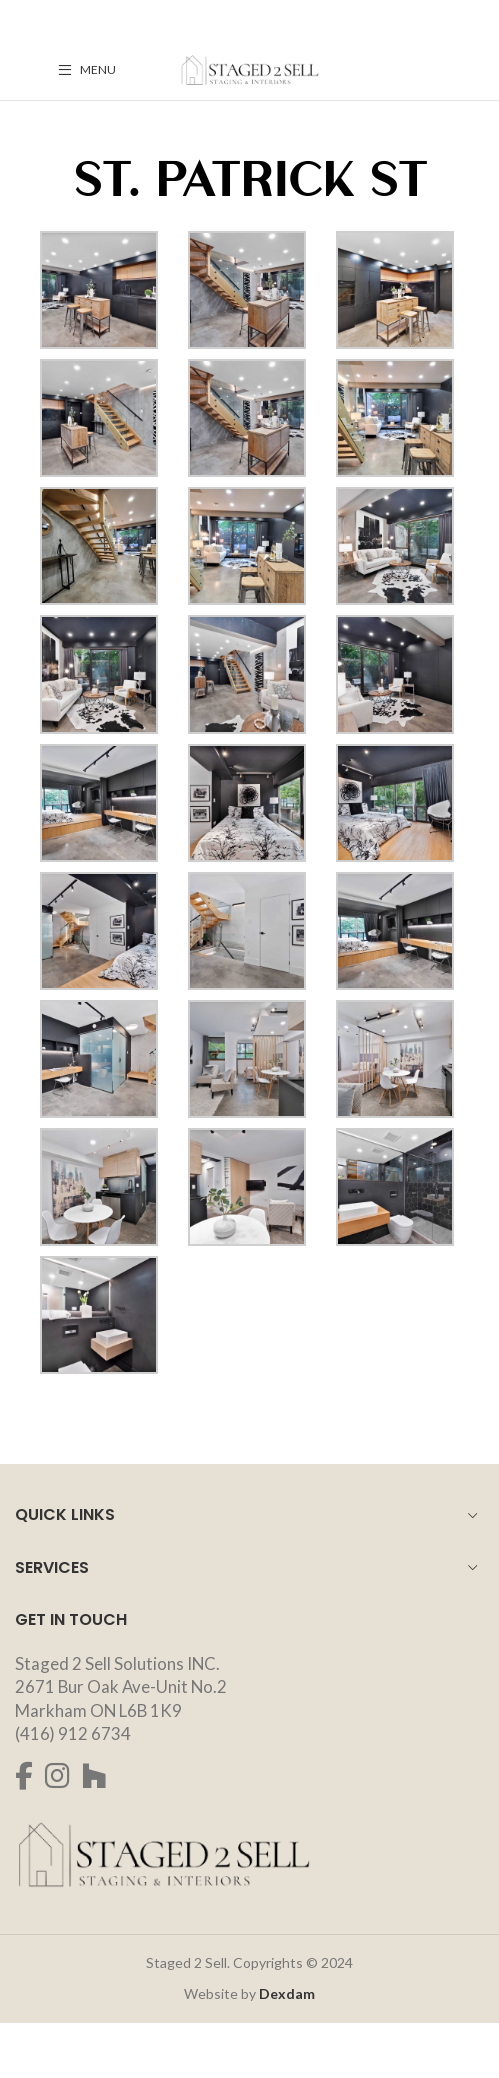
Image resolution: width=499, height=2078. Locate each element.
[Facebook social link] (24, 1775)
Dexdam (287, 1993)
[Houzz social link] (94, 1775)
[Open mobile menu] (87, 70)
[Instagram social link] (57, 1775)
